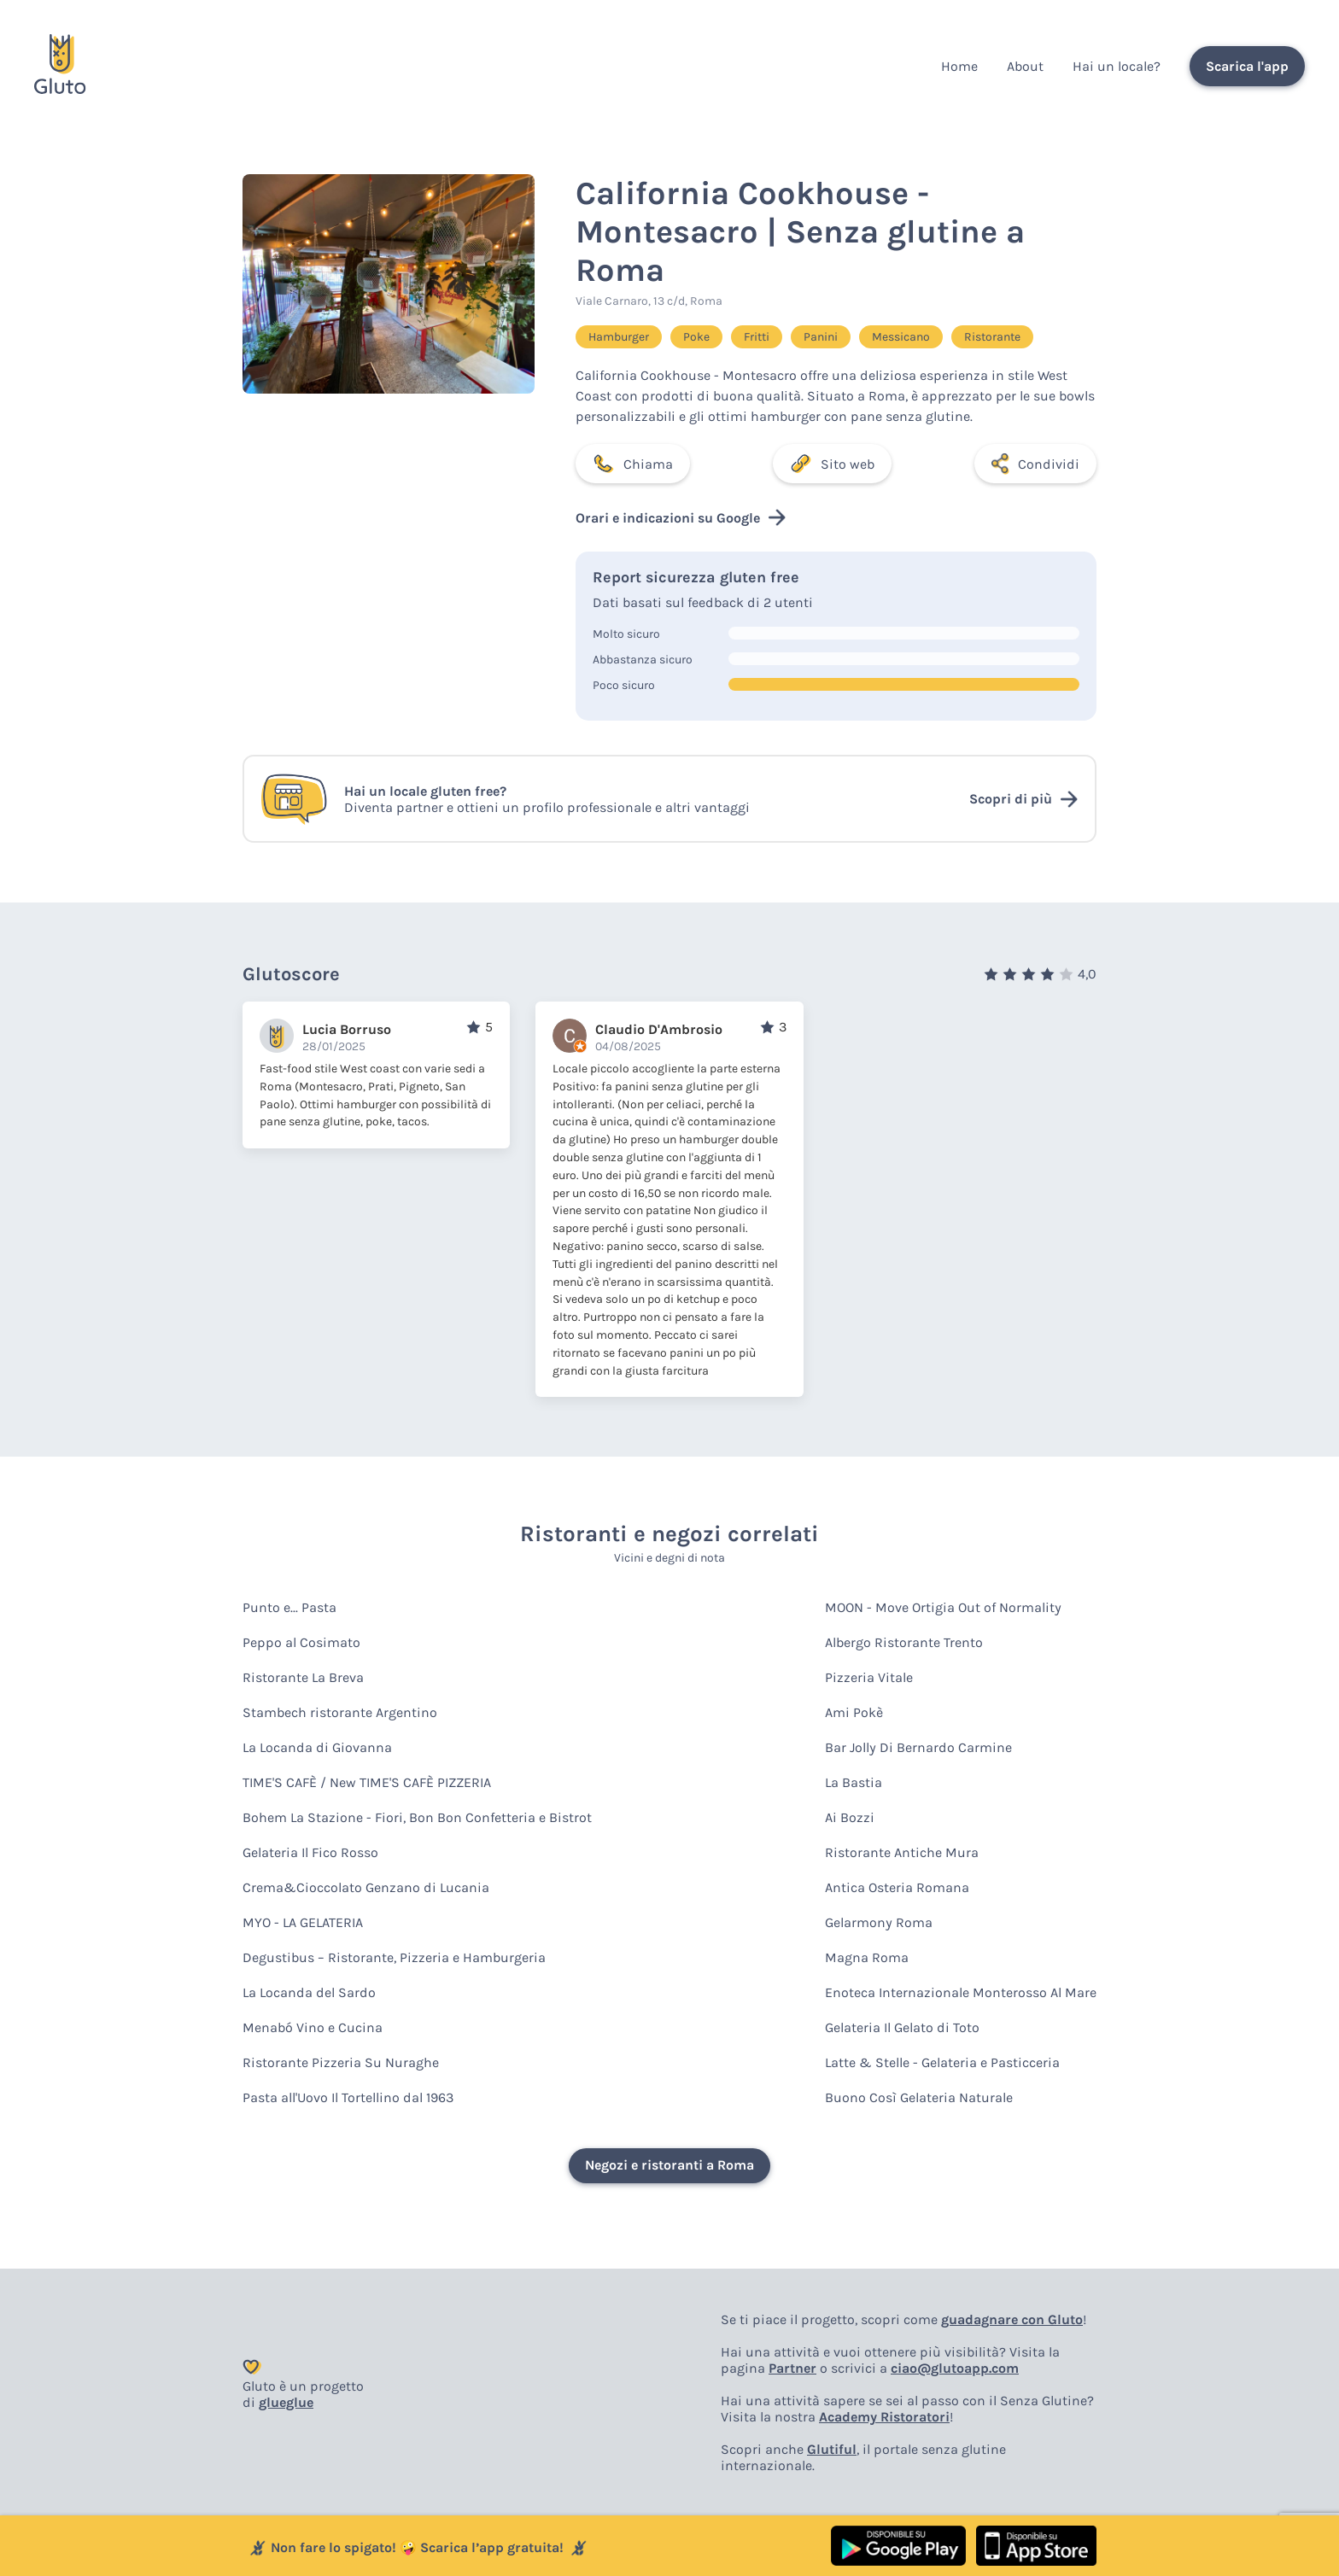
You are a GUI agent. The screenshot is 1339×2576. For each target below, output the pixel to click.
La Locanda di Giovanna (317, 1747)
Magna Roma (867, 1957)
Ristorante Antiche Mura (902, 1852)
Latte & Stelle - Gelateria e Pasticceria (942, 2062)
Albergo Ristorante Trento (904, 1642)
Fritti (756, 337)
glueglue (286, 2402)
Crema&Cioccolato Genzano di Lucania (366, 1887)
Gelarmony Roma (879, 1922)
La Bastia (853, 1782)
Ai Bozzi (849, 1817)
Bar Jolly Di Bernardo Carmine (918, 1747)
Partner (792, 2368)
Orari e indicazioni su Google (681, 517)
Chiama (633, 464)
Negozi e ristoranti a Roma (669, 2165)
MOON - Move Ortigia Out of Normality (943, 1607)
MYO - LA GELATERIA (303, 1922)
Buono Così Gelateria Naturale (919, 2097)
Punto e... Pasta (289, 1607)
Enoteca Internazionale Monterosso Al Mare (960, 1992)
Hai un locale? (1117, 66)
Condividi (1035, 464)
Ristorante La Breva (303, 1677)
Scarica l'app (1247, 66)
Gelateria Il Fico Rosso (310, 1852)
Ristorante (992, 337)
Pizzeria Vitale (869, 1677)
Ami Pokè (854, 1712)
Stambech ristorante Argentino (340, 1712)
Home (959, 66)
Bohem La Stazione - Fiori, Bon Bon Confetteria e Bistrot (417, 1817)
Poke (696, 337)
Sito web (832, 464)
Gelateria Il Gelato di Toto (902, 2027)
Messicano (901, 337)
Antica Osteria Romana (897, 1887)
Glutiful (832, 2449)
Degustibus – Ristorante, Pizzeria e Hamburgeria (394, 1957)
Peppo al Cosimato (301, 1642)
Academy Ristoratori (884, 2417)
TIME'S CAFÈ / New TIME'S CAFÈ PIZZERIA (367, 1782)
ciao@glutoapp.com (955, 2368)
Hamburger (618, 337)
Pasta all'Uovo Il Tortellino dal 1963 (348, 2097)
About (1025, 66)
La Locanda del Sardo (309, 1992)
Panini (821, 337)
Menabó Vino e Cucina (313, 2027)
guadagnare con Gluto (1012, 2319)
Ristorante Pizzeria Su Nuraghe (341, 2062)
